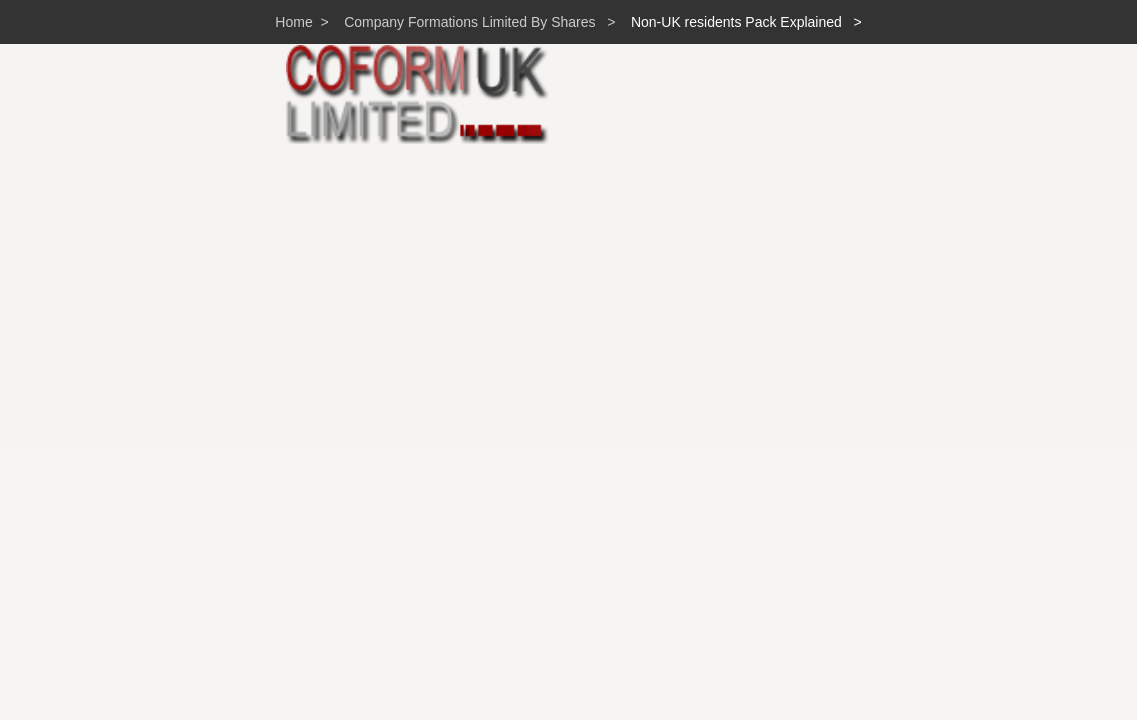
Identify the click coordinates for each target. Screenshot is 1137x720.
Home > (301, 22)
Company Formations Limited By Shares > (474, 22)
